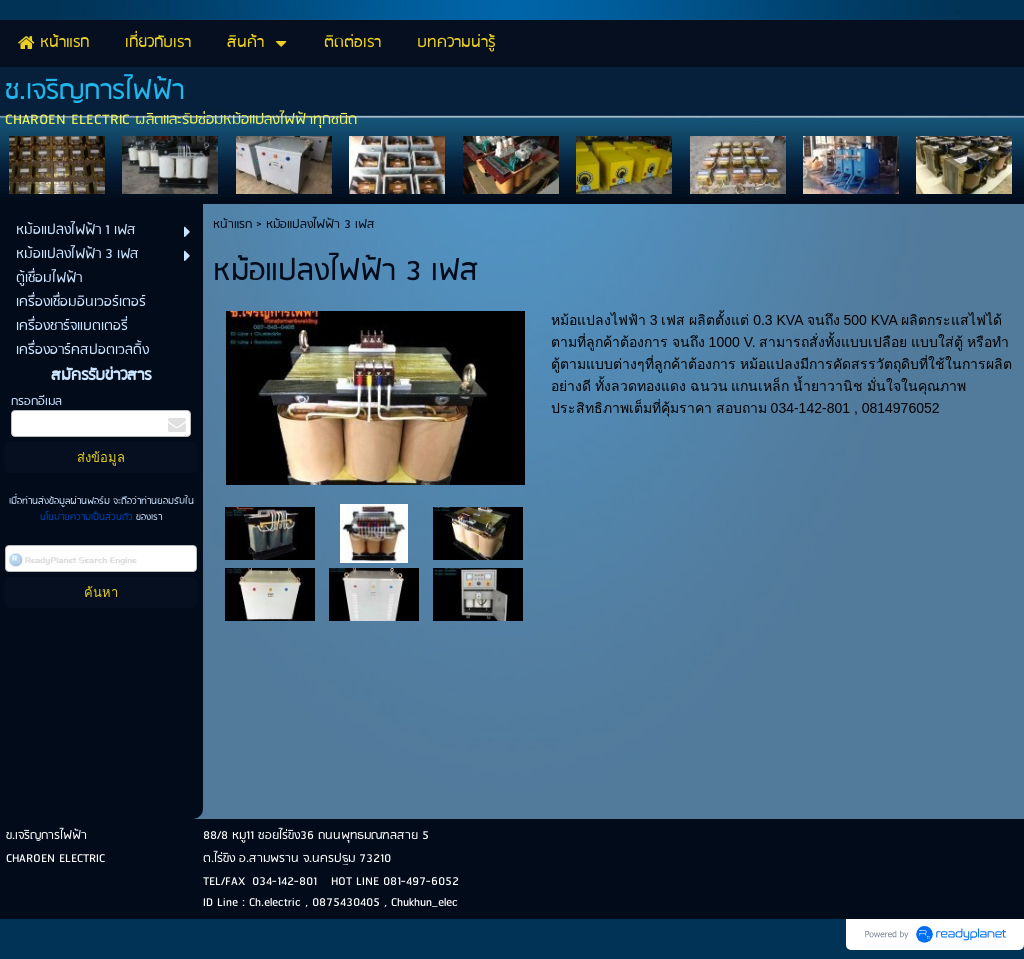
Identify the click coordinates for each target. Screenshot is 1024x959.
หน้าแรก (232, 224)
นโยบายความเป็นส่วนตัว (88, 517)
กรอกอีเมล (36, 401)
